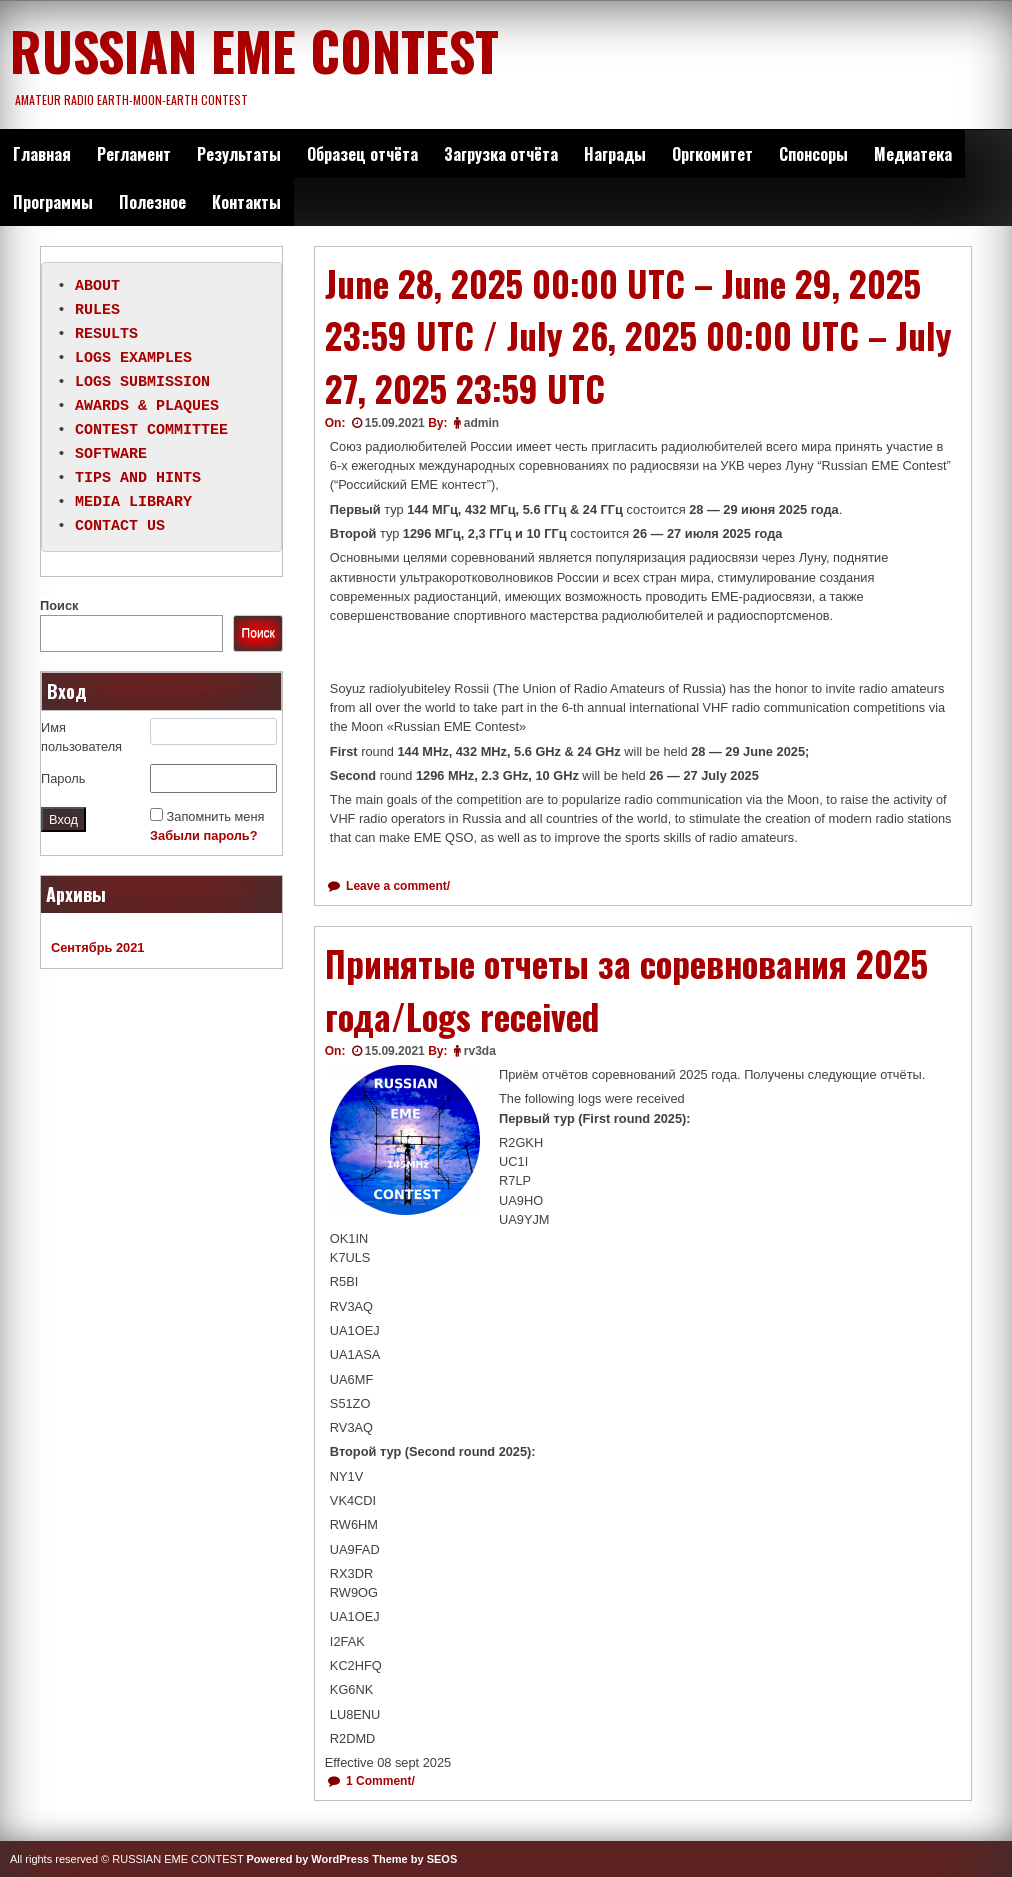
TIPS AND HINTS (138, 479)
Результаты (239, 154)
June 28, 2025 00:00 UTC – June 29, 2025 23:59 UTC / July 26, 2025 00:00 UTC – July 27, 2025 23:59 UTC (638, 335)
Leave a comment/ (396, 886)
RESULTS (106, 335)
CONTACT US (120, 527)
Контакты (246, 202)
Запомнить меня (216, 816)
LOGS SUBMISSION (142, 383)
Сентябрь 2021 (97, 947)
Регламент (134, 154)
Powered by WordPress (308, 1859)
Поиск (59, 605)
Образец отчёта (362, 154)
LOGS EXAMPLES (133, 359)
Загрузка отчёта (501, 154)
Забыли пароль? (204, 835)
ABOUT (97, 287)
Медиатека (913, 154)
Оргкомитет (712, 154)
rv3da (480, 1051)
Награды (615, 154)
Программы (53, 202)
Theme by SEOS (414, 1859)
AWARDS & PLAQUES (147, 407)
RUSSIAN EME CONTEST (254, 50)
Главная (42, 154)
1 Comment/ (379, 1781)
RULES (97, 311)
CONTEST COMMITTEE (151, 431)
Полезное (152, 202)
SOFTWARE (111, 455)
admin (481, 423)
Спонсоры (813, 154)
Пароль (63, 778)
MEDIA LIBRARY (133, 503)
